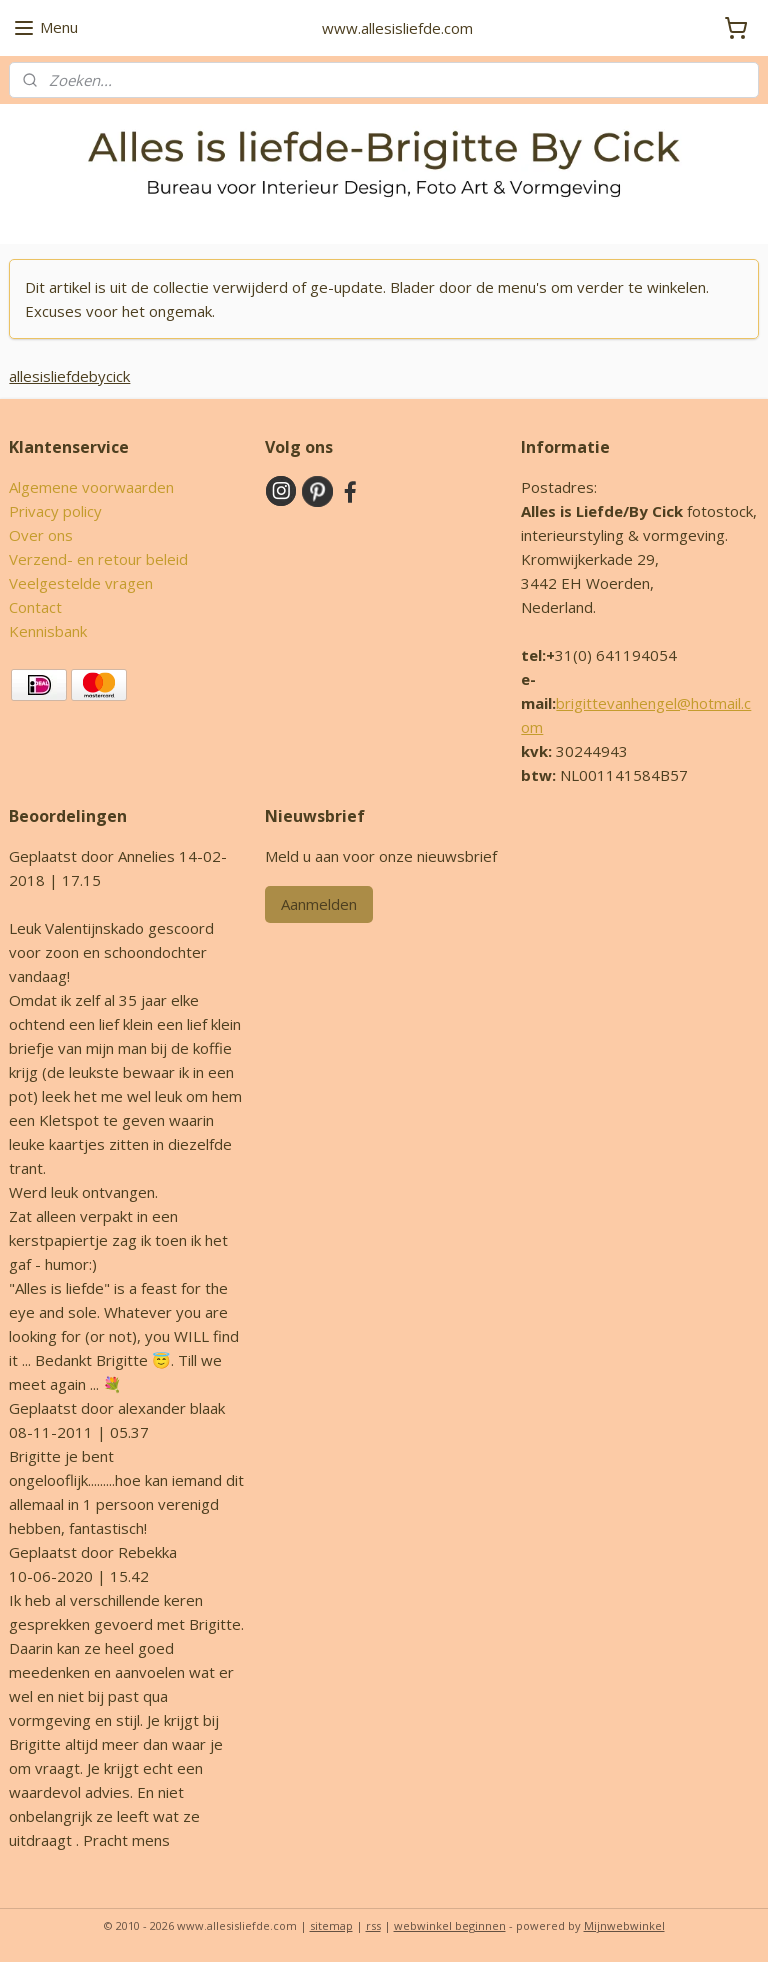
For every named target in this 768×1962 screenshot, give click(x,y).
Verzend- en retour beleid (98, 559)
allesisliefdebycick (69, 376)
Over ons (41, 535)
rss (373, 1925)
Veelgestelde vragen (81, 583)
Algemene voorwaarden (91, 487)
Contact (35, 607)
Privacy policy (55, 511)
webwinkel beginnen (450, 1925)
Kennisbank (48, 631)
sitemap (331, 1925)
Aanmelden (319, 904)
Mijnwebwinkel (624, 1925)
